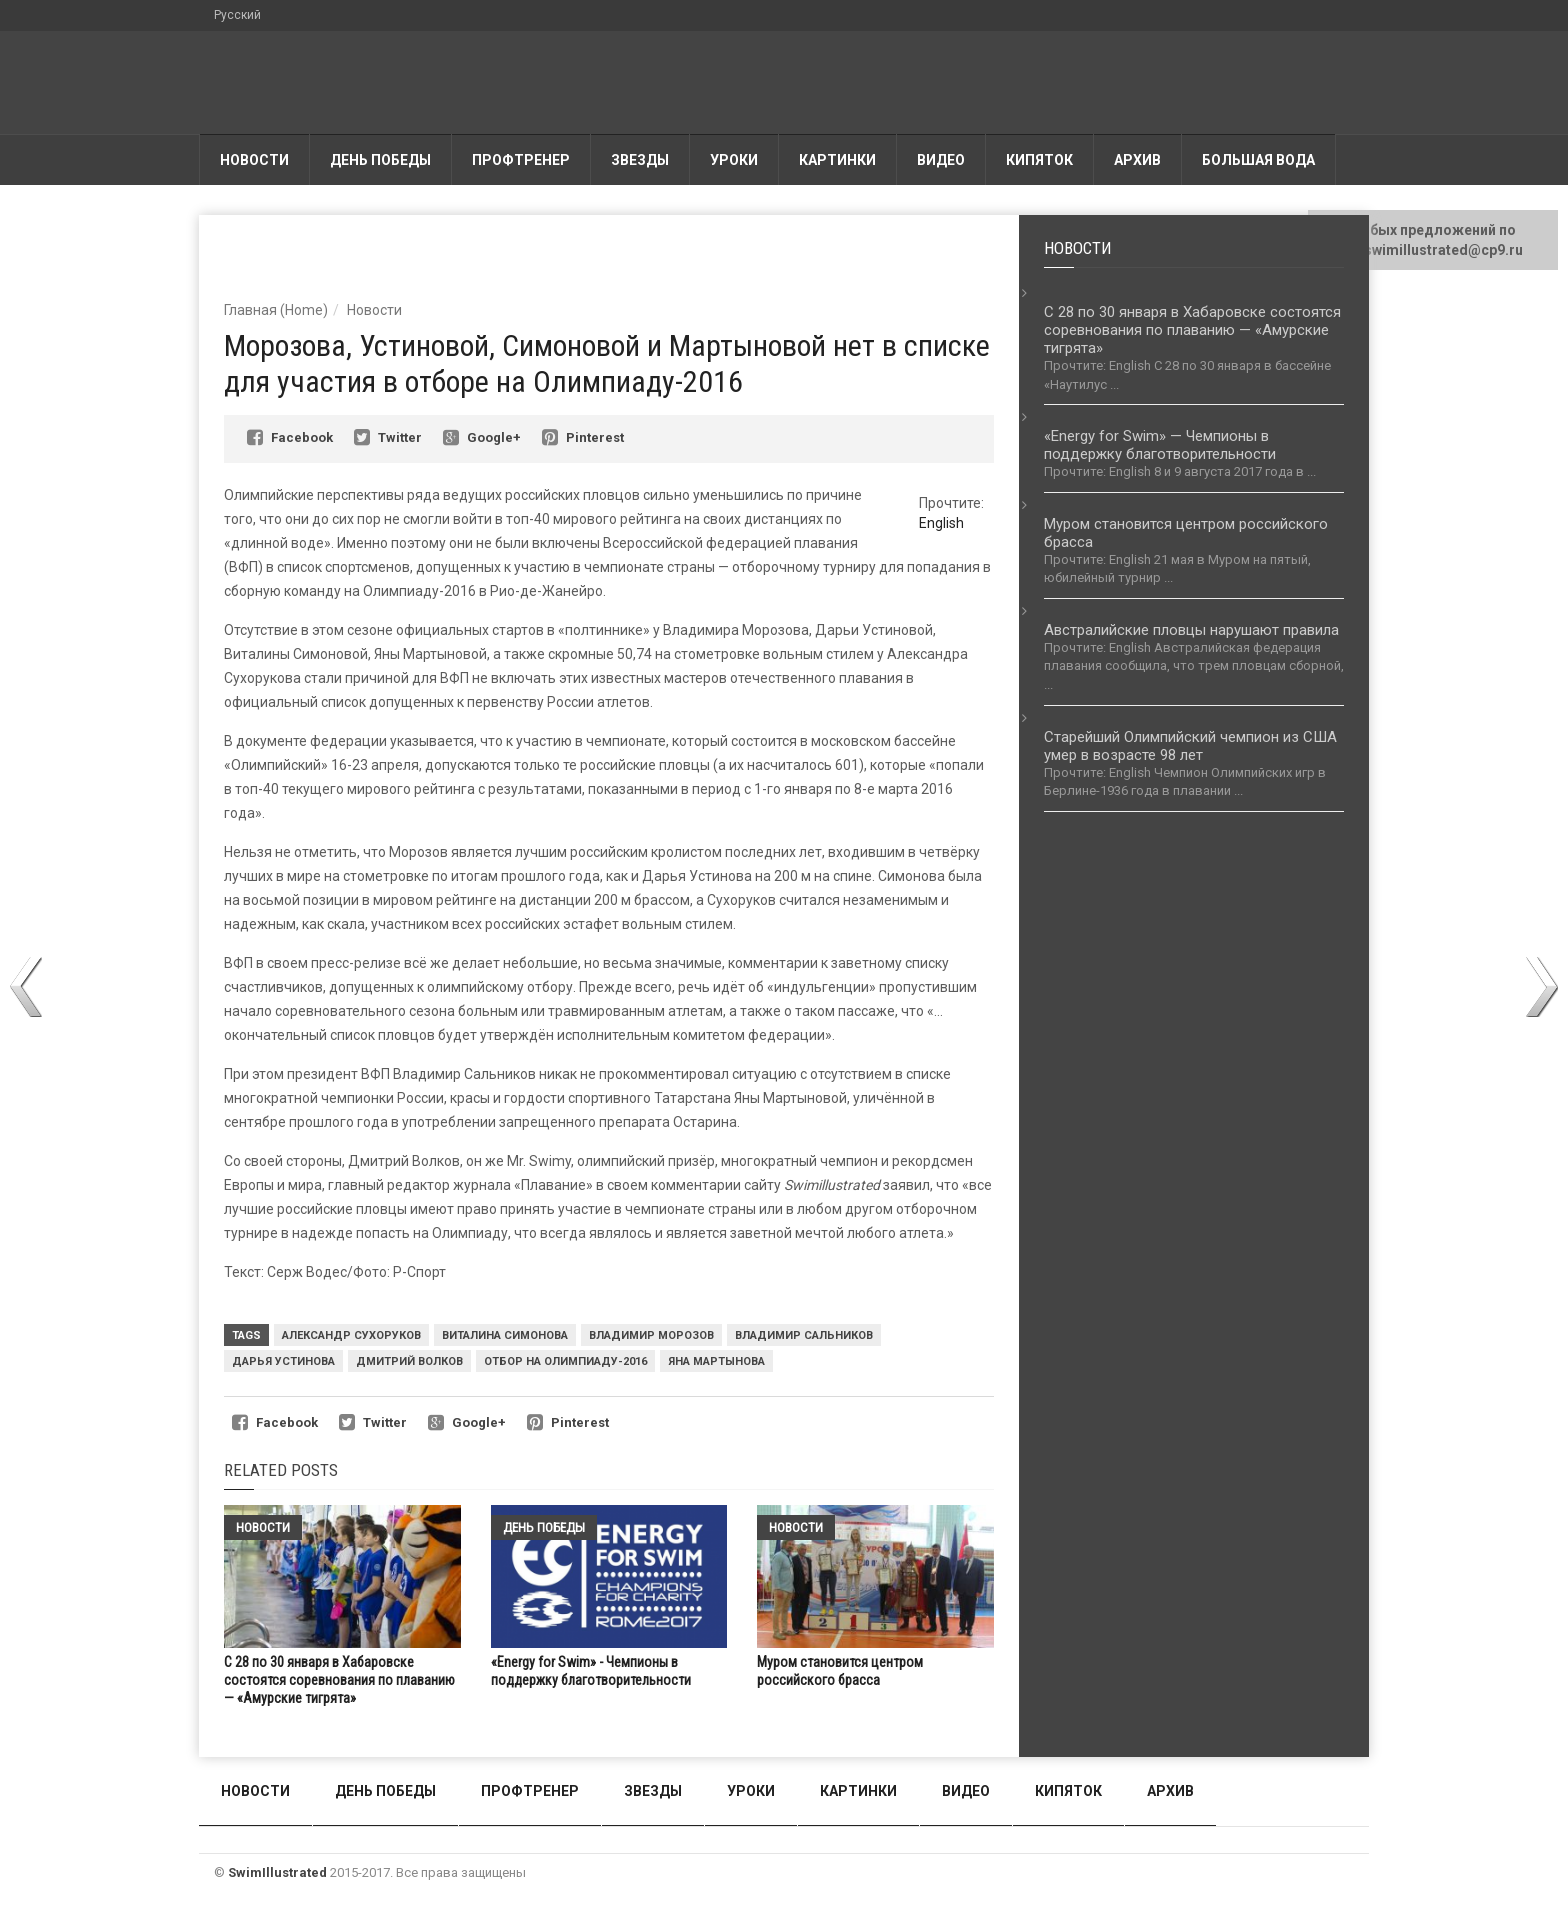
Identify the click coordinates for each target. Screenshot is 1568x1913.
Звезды (640, 160)
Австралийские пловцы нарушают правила (1191, 630)
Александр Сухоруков (351, 1335)
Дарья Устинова (283, 1361)
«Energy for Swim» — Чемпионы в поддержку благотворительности (1160, 445)
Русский (237, 15)
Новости (254, 160)
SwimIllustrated (277, 1872)
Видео (941, 160)
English (941, 523)
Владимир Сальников (804, 1335)
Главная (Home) (276, 310)
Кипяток (1039, 160)
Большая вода (1258, 160)
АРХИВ (1137, 160)
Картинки (837, 160)
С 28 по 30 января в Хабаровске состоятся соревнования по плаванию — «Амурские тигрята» (339, 1680)
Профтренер (521, 160)
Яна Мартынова (716, 1361)
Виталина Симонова (505, 1335)
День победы (380, 160)
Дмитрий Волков (409, 1361)
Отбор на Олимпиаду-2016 (565, 1361)
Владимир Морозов (651, 1335)
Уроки (734, 160)
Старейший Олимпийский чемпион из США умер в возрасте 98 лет (1190, 746)
